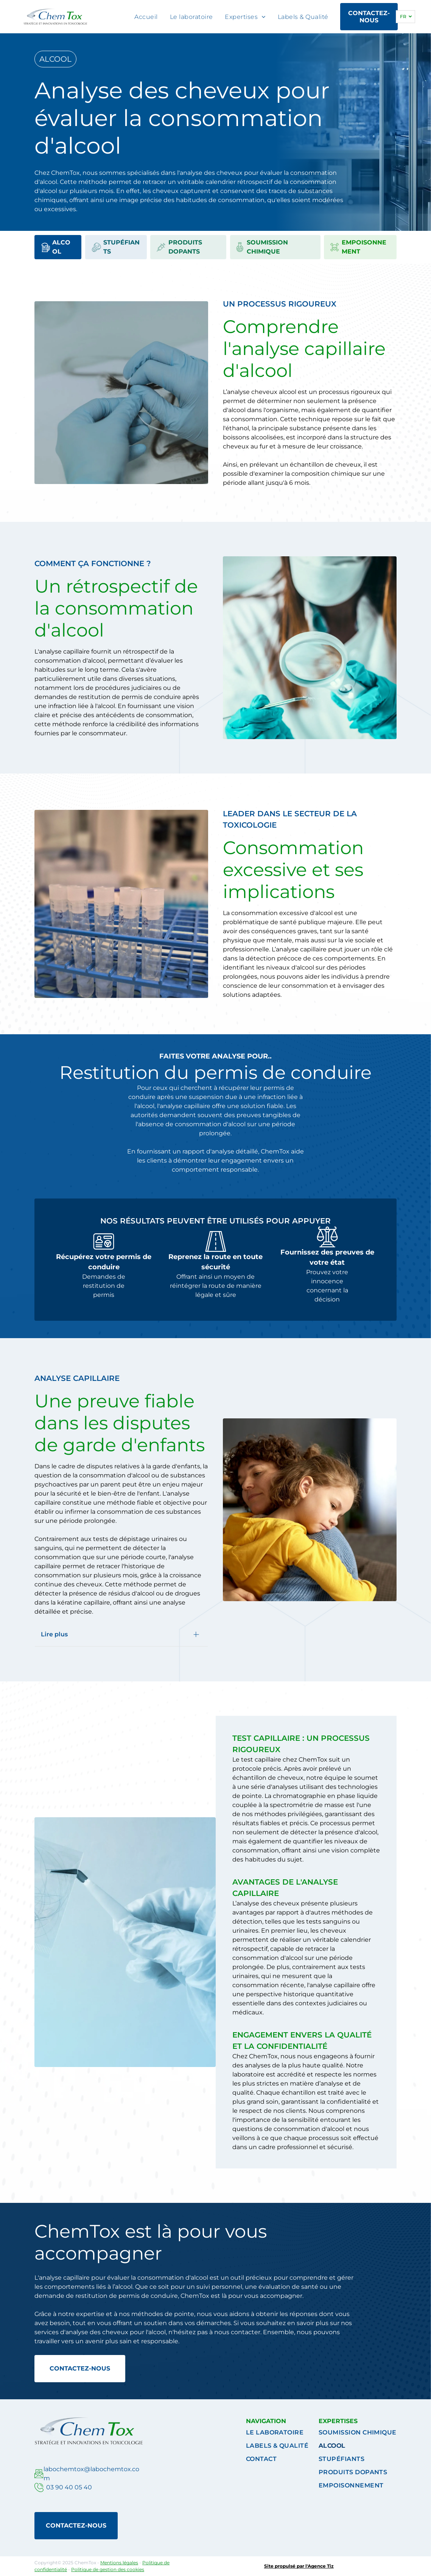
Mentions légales (119, 2562)
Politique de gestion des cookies (107, 2569)
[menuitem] (145, 16)
